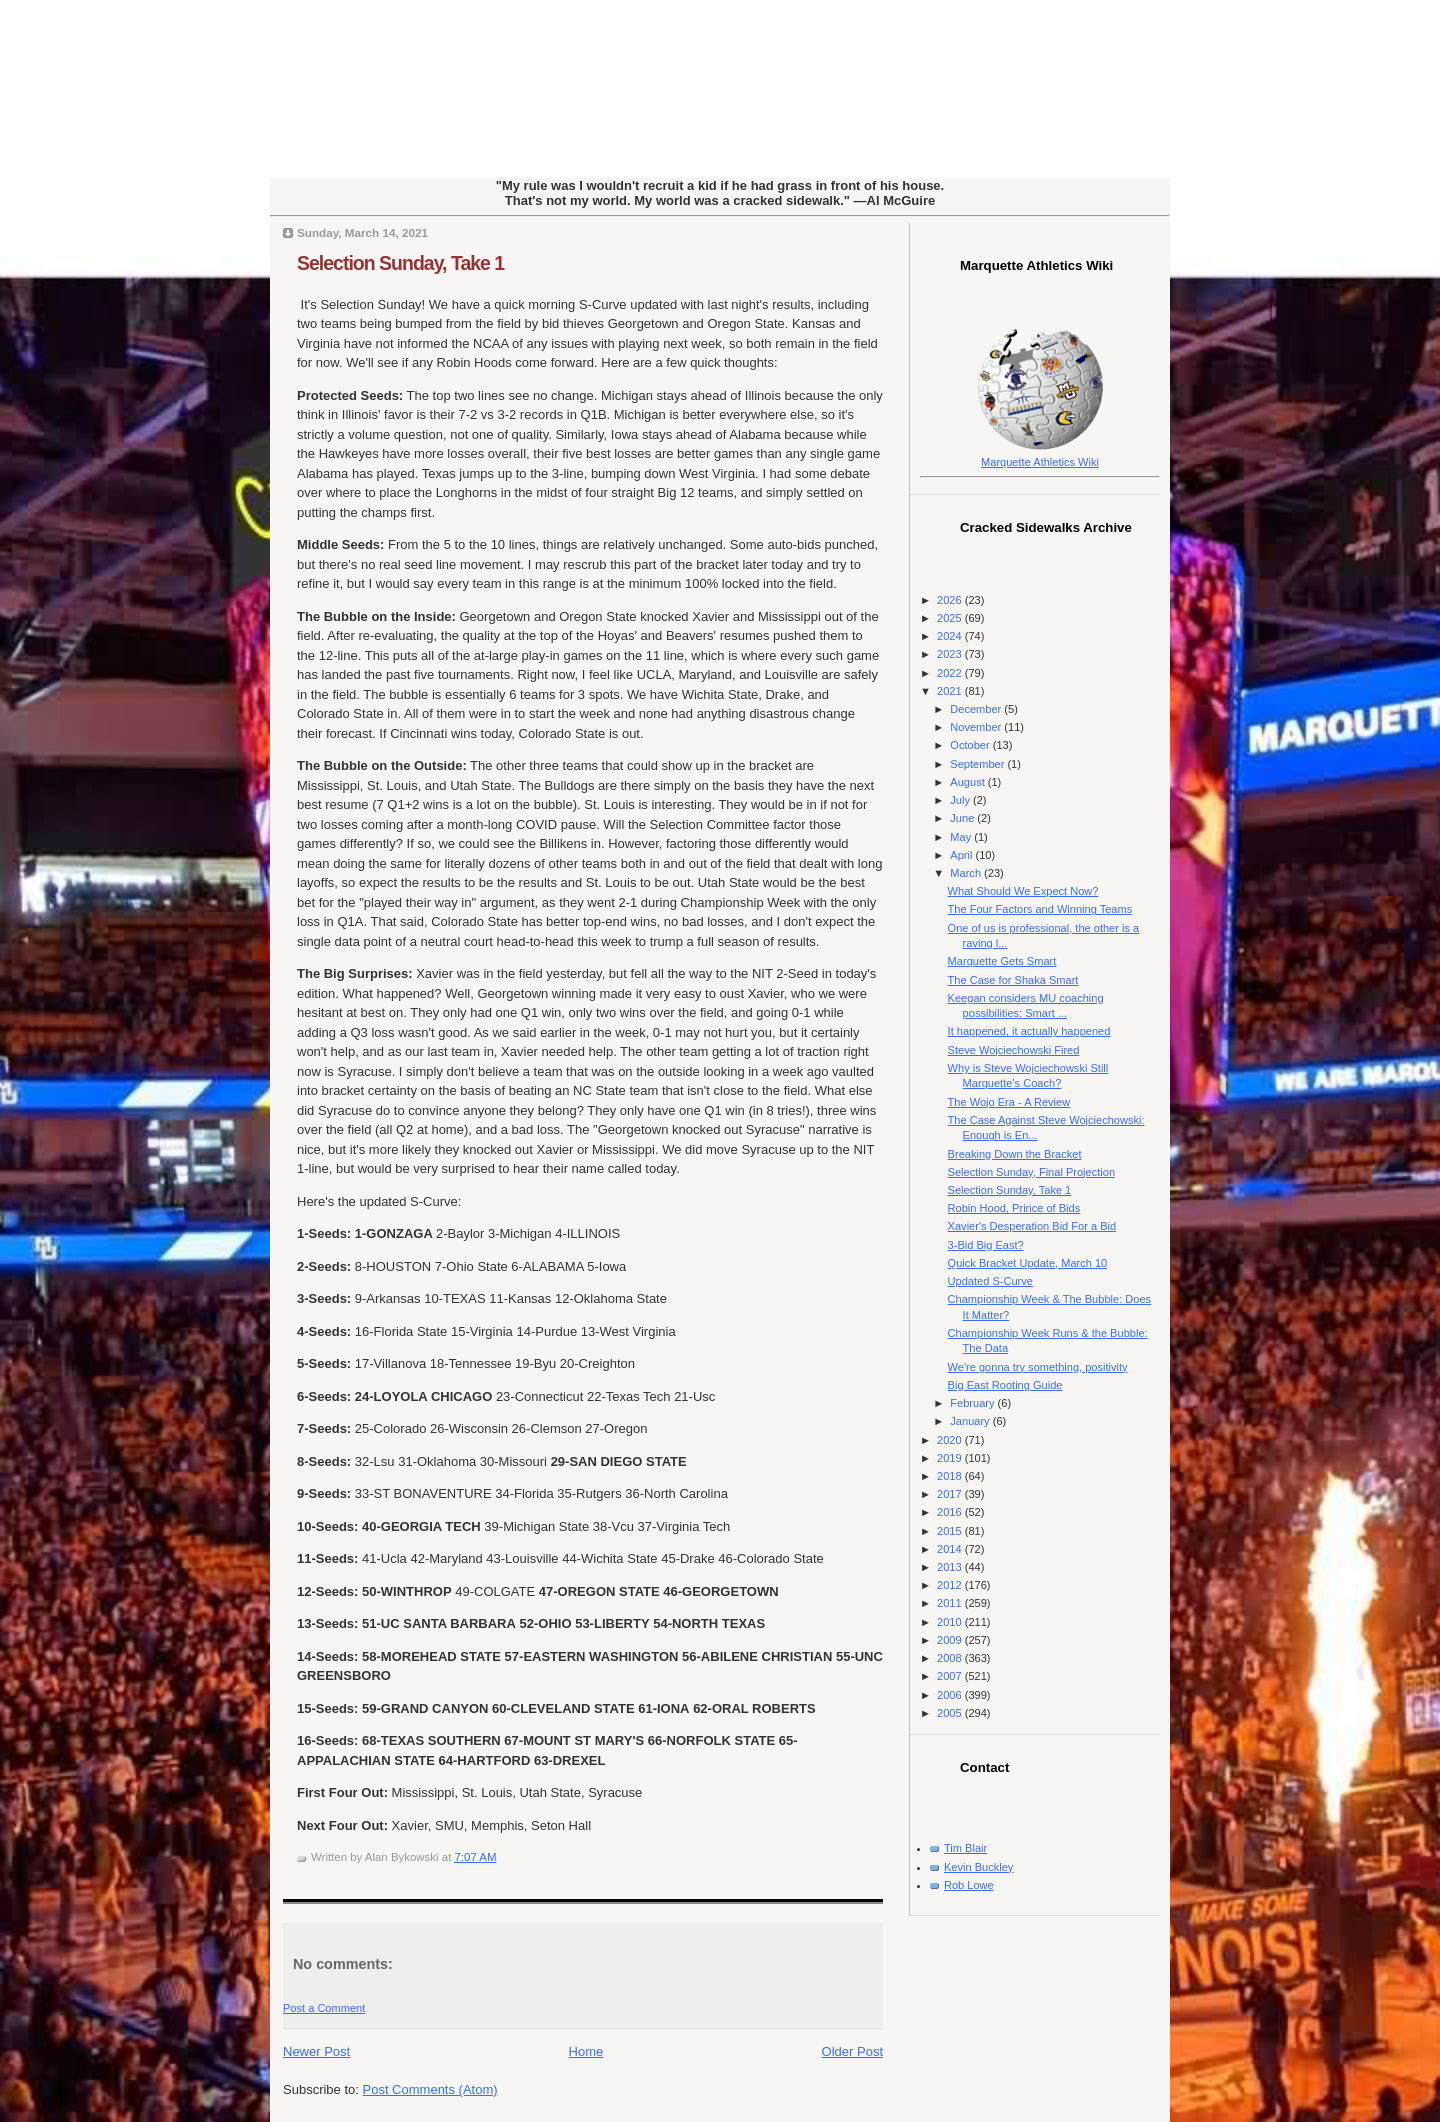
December (977, 709)
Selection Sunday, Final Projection (1031, 1172)
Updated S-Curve (990, 1281)
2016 (951, 1512)
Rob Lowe (969, 1885)
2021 (951, 691)
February (973, 1403)
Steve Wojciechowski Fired (1014, 1050)
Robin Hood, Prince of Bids (1014, 1208)
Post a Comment (324, 2008)
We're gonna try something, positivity (1038, 1367)
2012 (951, 1585)
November (977, 727)
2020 (951, 1440)
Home (586, 2051)
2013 (951, 1567)
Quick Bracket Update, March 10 (1028, 1263)
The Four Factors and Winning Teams (1040, 909)
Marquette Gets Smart (1002, 961)
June (963, 818)
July (961, 800)
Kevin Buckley (978, 1867)
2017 (951, 1494)
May (962, 837)
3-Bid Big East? (986, 1245)
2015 (951, 1531)
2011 (951, 1603)
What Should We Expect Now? (1023, 891)
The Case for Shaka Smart (1013, 980)
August (968, 782)
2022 (951, 673)
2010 (951, 1622)
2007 (951, 1676)
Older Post (852, 2051)
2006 (951, 1695)
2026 (951, 600)
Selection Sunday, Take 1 (400, 263)
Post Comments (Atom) (430, 2089)
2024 (951, 636)
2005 (951, 1713)
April (962, 855)
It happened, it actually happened (1029, 1031)
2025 (951, 618)
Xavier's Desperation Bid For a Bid (1032, 1226)
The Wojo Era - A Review (1009, 1102)
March (967, 873)
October (971, 745)
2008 (951, 1658)
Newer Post (316, 2051)
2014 (951, 1549)
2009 (951, 1640)
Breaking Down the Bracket (1015, 1154)
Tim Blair (965, 1848)
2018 (951, 1476)
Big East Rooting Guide (1005, 1385)
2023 (951, 654)
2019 (951, 1458)
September (978, 764)
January (971, 1421)
